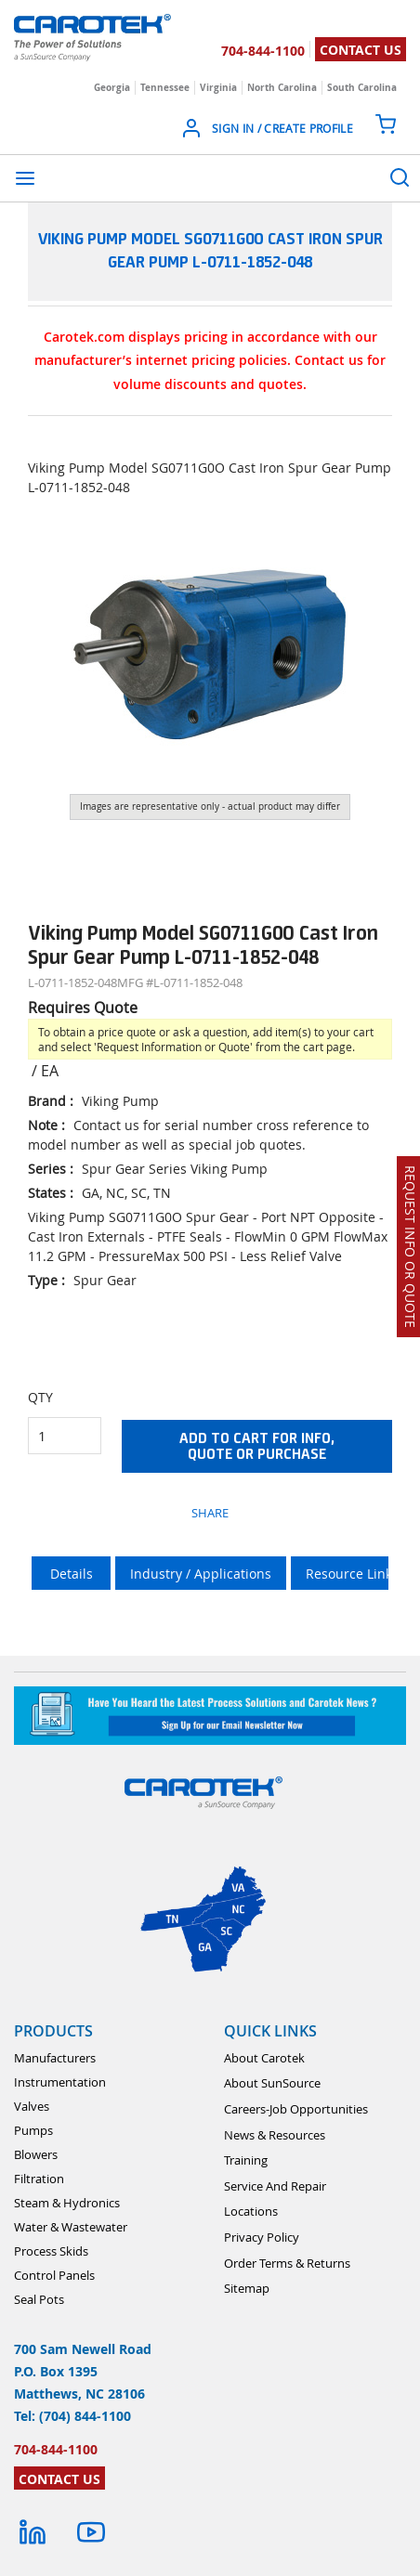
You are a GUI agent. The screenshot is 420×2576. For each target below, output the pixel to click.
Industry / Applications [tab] (200, 1573)
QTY (40, 1397)
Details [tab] (71, 1573)
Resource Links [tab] (352, 1573)
